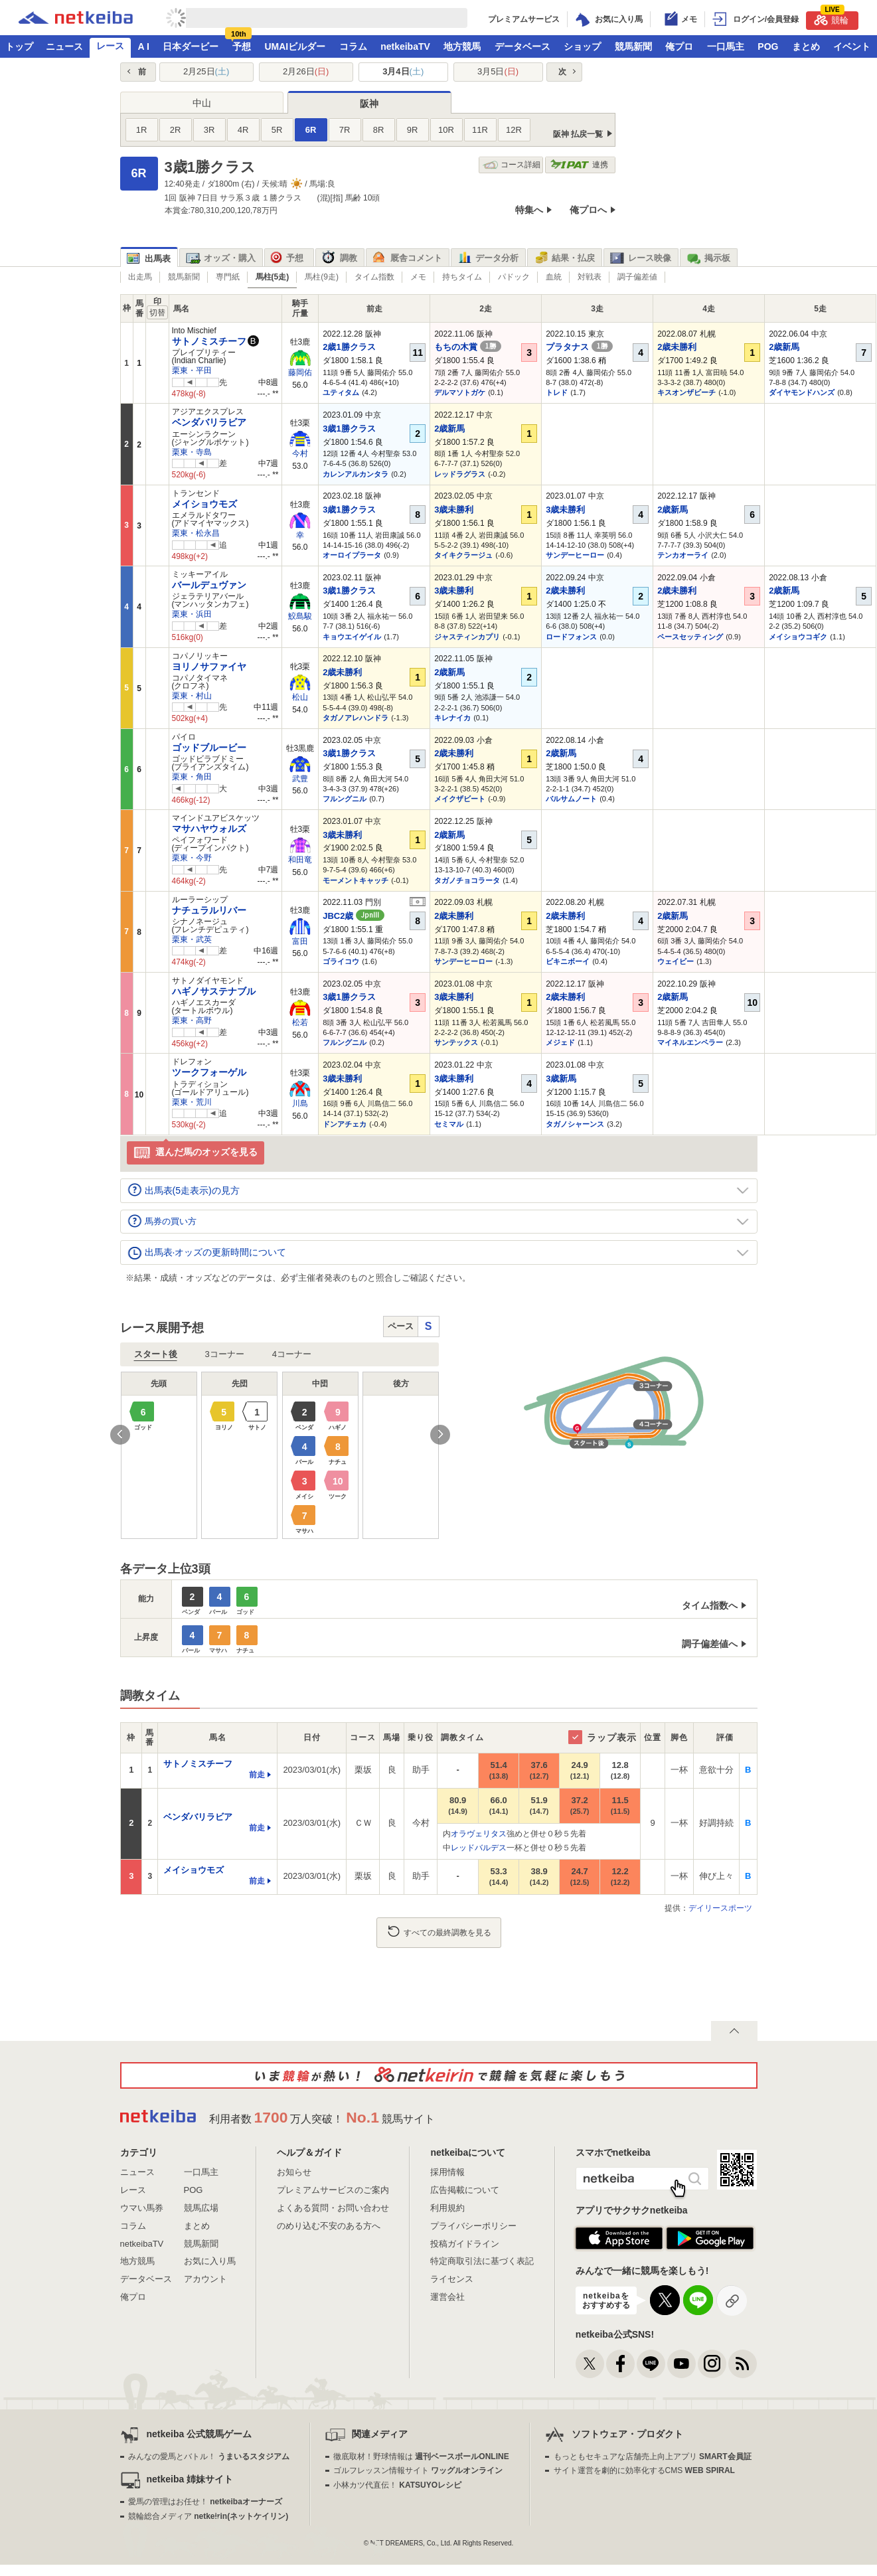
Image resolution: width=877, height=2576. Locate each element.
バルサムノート (571, 799)
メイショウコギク (798, 637)
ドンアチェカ (344, 1124)
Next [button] (440, 1435)
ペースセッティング (690, 637)
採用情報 (447, 2172)
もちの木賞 (467, 347)
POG (767, 46)
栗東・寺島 (192, 452)
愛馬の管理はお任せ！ (205, 2501)
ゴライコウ (341, 961)
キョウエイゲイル (352, 637)
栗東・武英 (192, 939)
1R (141, 130)
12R (514, 130)
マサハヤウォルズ (209, 828)
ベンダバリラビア (209, 422)
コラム (353, 46)
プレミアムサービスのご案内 (333, 2190)
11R (480, 130)
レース (110, 45)
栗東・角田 (192, 776)
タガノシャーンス (575, 1124)
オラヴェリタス (479, 1833)
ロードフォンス (571, 637)
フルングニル (344, 799)
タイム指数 (374, 277)
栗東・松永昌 (196, 533)
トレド (557, 392)
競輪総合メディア (208, 2516)
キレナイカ (452, 718)
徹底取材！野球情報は (421, 2456)
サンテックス (456, 1042)
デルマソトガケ (459, 392)
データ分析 (487, 258)
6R (311, 130)
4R (243, 130)
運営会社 (447, 2297)
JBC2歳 (353, 916)
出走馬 (140, 277)
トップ (19, 46)
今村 (300, 453)
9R (412, 130)
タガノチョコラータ (467, 880)
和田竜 (300, 859)
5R (277, 130)
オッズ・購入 (221, 258)
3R (209, 130)
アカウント (205, 2279)
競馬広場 (201, 2208)
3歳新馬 (561, 1079)
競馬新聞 (633, 46)
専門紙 (228, 277)
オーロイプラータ (352, 555)
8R (378, 130)
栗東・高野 (192, 1020)
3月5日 (497, 71)
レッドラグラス (459, 474)
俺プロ (679, 46)
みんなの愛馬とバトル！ (208, 2456)
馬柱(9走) (322, 277)
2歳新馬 (784, 347)
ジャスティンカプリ (467, 637)
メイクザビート (459, 799)
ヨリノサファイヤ (209, 666)
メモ (418, 277)
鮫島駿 (300, 616)
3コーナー (224, 1354)
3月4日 (403, 71)
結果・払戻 (564, 258)
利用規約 (447, 2208)
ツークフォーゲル (209, 1072)
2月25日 (206, 71)
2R (175, 130)
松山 (300, 697)
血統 (554, 277)
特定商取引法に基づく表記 (482, 2261)
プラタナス (579, 347)
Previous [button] (120, 1435)
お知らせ (294, 2172)
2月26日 (306, 71)
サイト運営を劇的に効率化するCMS (644, 2470)
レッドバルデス (479, 1847)
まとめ (806, 46)
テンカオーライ (682, 555)
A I (143, 46)
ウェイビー (675, 961)
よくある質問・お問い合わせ (333, 2208)
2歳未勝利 (676, 347)
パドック (514, 277)
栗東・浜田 (192, 614)
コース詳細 (511, 165)
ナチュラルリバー (209, 910)
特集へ (529, 209)
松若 (300, 1022)
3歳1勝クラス (349, 429)
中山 (202, 103)
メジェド (560, 1042)
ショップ (582, 46)
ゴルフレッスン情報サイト (418, 2470)
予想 (241, 46)
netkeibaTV (405, 46)
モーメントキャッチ (355, 880)
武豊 (300, 778)
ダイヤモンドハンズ (802, 392)
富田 (300, 941)
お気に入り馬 (210, 2261)
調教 (339, 258)
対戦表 (589, 277)
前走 (257, 1774)
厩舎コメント (407, 258)
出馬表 (149, 258)
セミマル (448, 1124)
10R (446, 130)
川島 (300, 1103)
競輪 (831, 18)
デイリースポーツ (720, 1908)
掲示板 (708, 258)
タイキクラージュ (463, 555)
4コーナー (291, 1354)
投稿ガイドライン (464, 2244)
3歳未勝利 (453, 510)
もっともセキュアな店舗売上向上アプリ (653, 2456)
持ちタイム (462, 277)
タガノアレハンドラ (355, 718)
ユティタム (341, 392)
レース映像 (640, 258)
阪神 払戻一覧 (578, 134)
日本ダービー (190, 46)
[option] (280, 1455)
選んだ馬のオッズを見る (195, 1153)
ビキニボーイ (568, 961)
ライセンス (451, 2279)
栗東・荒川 (192, 1102)
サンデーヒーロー (575, 555)
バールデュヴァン (209, 585)
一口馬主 (725, 46)
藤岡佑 (300, 372)
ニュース (64, 46)
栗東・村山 (192, 695)
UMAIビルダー (294, 46)
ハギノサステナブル (214, 991)
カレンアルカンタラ (355, 474)
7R (345, 130)
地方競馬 (462, 46)
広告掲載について (464, 2190)
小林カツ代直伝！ (397, 2485)
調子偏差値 (637, 277)
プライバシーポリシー (473, 2226)
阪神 (369, 103)
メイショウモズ (204, 504)
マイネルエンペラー (690, 1042)
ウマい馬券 (141, 2208)
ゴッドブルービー (209, 747)
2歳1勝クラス (349, 347)
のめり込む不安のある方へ (328, 2226)
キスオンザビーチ (686, 392)
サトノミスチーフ (209, 341)
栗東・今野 (192, 857)
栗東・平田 (192, 370)
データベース (522, 46)
